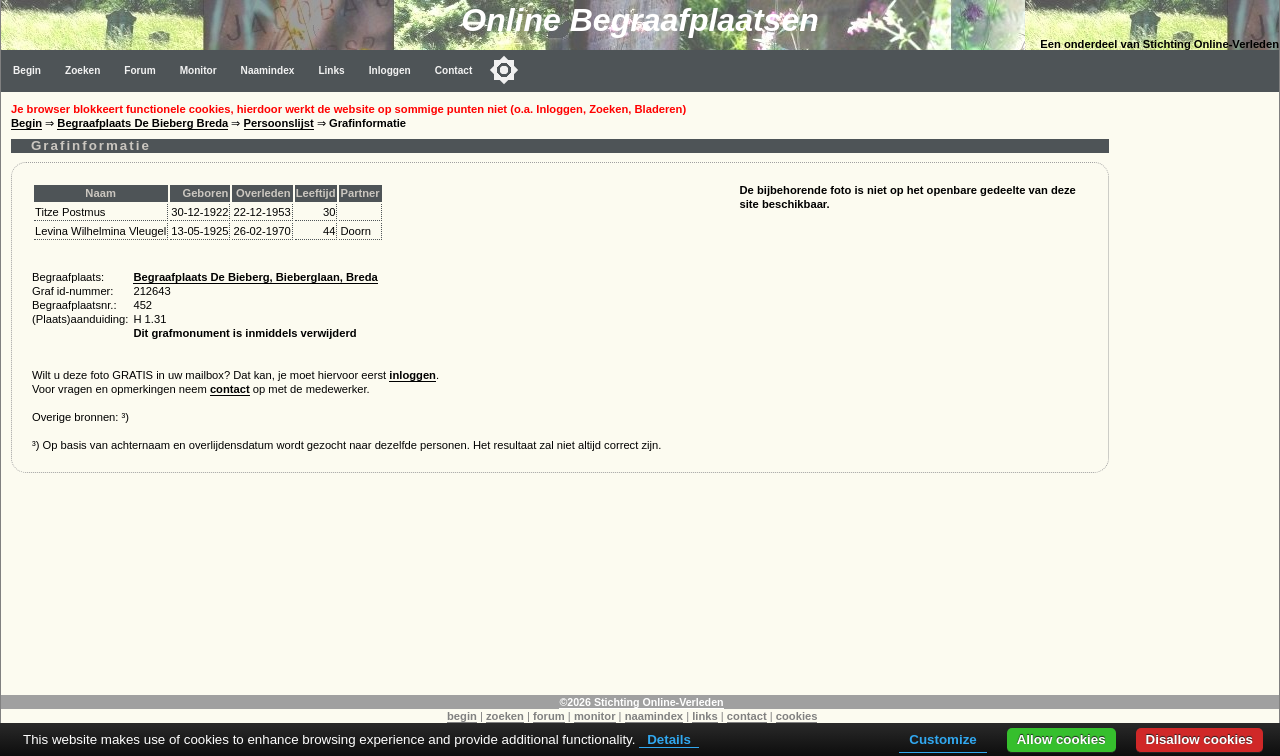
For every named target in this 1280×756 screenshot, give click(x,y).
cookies (797, 716)
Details (669, 739)
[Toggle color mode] (504, 70)
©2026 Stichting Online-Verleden (641, 702)
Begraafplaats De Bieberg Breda (142, 123)
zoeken (505, 716)
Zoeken (82, 70)
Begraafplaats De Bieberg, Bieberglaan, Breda (255, 277)
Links (331, 70)
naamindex (654, 716)
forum (549, 716)
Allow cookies (1061, 739)
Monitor (198, 70)
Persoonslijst (279, 123)
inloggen (412, 375)
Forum (139, 70)
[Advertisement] (1199, 392)
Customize (942, 739)
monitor (595, 716)
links (705, 716)
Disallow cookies (1199, 739)
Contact (454, 70)
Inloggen (390, 70)
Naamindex (268, 70)
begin (462, 716)
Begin (27, 70)
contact (230, 389)
